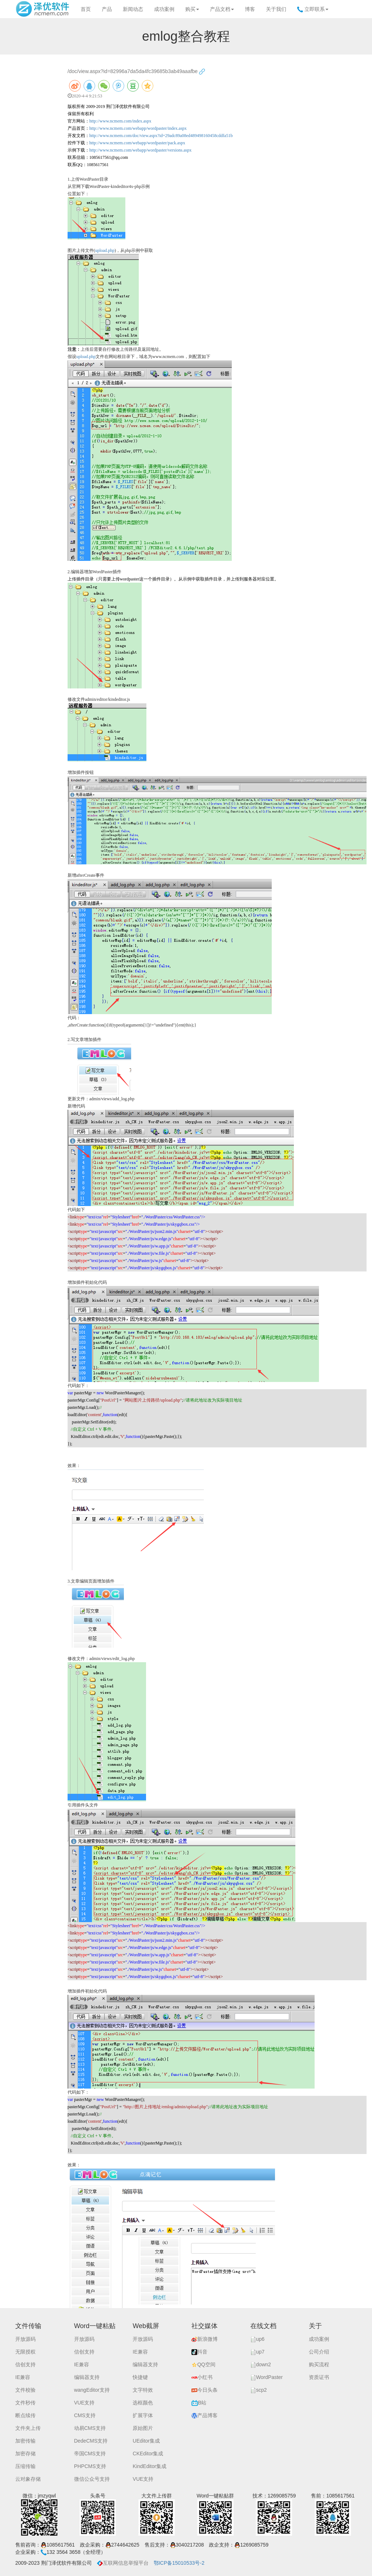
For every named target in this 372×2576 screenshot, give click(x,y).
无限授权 (25, 2352)
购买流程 (319, 2364)
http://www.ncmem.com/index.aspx (120, 121)
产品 (107, 9)
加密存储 (25, 2453)
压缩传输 (25, 2466)
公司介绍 (319, 2352)
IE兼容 (22, 2377)
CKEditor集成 (148, 2453)
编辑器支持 (87, 2377)
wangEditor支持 (92, 2390)
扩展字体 (143, 2415)
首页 (86, 9)
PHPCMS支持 (90, 2466)
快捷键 (140, 2377)
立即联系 (312, 9)
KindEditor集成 (149, 2466)
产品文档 (222, 9)
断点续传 (25, 2415)
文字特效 (143, 2390)
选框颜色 (143, 2403)
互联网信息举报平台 (123, 2563)
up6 (257, 2339)
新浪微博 (204, 2339)
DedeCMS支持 (91, 2441)
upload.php (105, 250)
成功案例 (164, 9)
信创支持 (25, 2364)
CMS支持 (85, 2415)
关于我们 (276, 9)
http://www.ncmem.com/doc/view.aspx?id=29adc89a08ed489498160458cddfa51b (161, 135)
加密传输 (25, 2441)
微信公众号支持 (92, 2479)
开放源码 (25, 2339)
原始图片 (143, 2428)
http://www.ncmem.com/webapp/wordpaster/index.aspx (138, 128)
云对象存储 (28, 2479)
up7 (257, 2352)
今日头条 (204, 2390)
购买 (192, 9)
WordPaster (266, 2377)
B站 (198, 2403)
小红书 (202, 2377)
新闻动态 (133, 9)
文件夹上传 (28, 2428)
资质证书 (319, 2377)
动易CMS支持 (90, 2428)
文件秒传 (25, 2403)
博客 (250, 9)
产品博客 (204, 2415)
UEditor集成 (146, 2441)
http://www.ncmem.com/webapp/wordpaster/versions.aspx (140, 150)
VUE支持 (84, 2403)
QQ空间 (203, 2364)
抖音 (199, 2352)
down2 (260, 2364)
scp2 (258, 2390)
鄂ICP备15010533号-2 (179, 2563)
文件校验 (25, 2390)
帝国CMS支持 (90, 2453)
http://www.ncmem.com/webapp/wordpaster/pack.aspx (137, 142)
